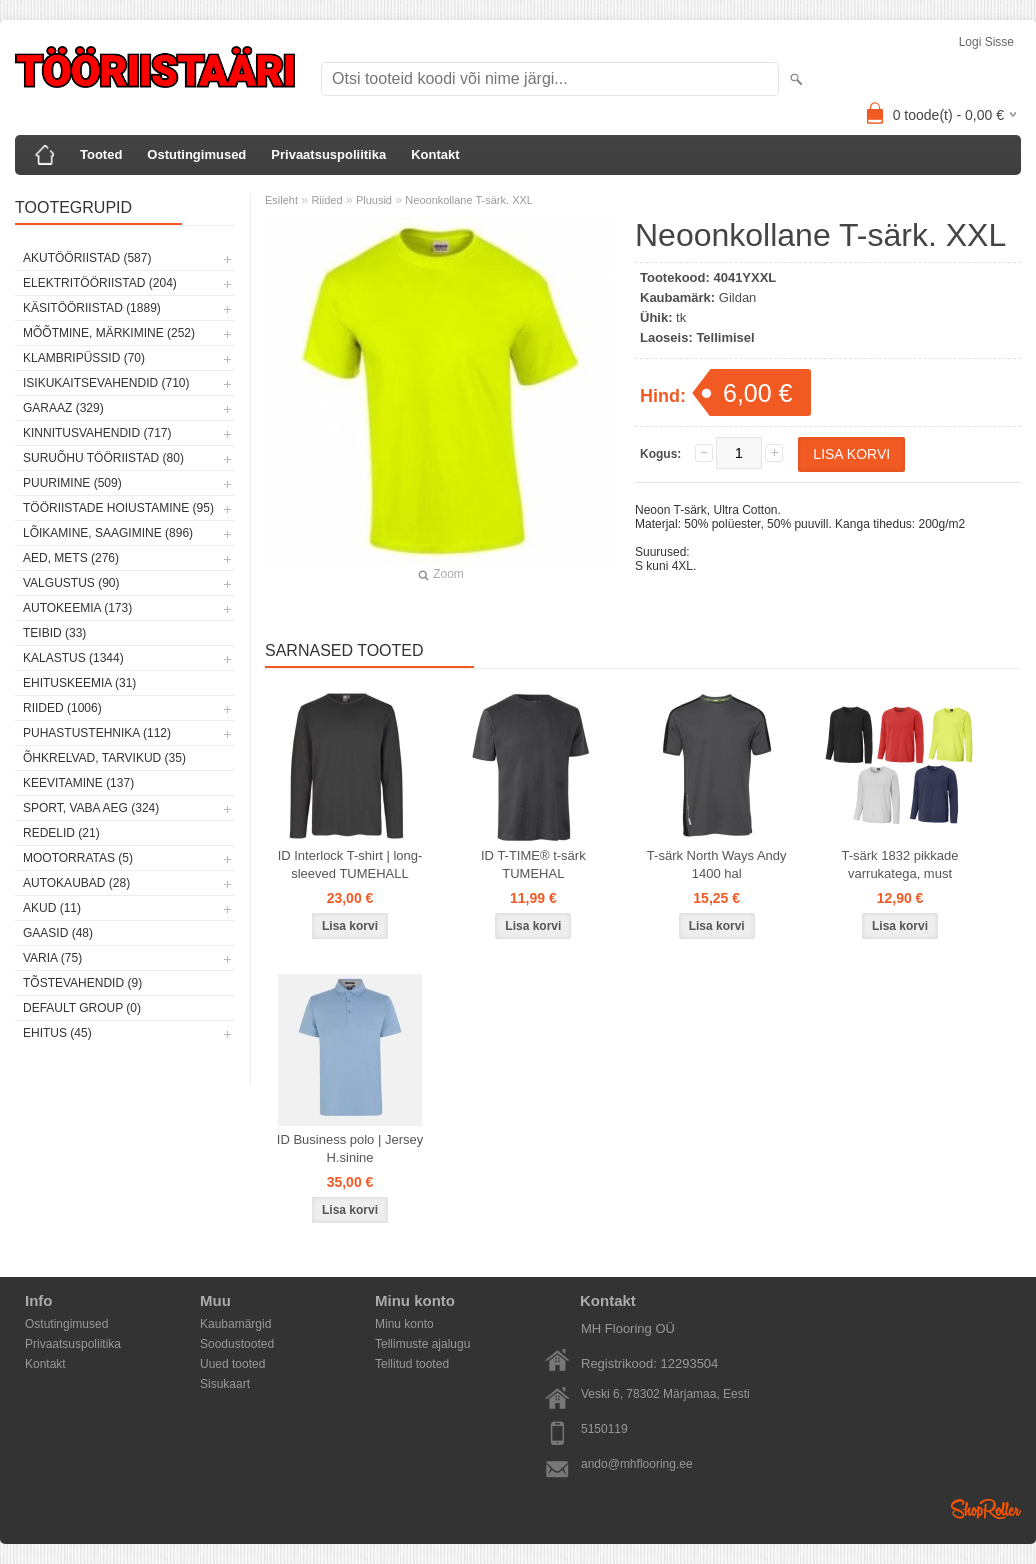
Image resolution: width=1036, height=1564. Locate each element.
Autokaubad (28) (76, 883)
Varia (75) (52, 958)
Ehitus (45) (57, 1033)
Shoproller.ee (986, 1509)
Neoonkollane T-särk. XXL (469, 200)
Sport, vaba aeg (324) (91, 808)
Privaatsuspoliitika (328, 154)
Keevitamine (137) (78, 783)
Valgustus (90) (71, 583)
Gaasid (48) (58, 933)
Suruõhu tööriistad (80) (103, 458)
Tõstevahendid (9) (82, 983)
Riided (326, 200)
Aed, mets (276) (71, 558)
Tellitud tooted (412, 1364)
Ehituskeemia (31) (79, 683)
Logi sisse (986, 42)
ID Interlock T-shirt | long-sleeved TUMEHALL (350, 864)
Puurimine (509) (72, 483)
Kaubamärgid (235, 1324)
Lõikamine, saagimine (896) (108, 533)
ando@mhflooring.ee (637, 1464)
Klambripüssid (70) (84, 358)
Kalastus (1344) (73, 658)
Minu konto (404, 1324)
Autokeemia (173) (77, 608)
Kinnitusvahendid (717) (97, 433)
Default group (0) (82, 1008)
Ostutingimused (196, 154)
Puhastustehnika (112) (97, 733)
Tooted (101, 154)
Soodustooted (237, 1344)
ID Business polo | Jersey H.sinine (350, 1148)
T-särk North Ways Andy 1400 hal (717, 864)
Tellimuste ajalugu (422, 1344)
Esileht (281, 200)
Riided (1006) (62, 708)
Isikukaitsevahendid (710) (106, 383)
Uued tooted (232, 1364)
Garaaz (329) (63, 408)
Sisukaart (225, 1384)
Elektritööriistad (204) (100, 283)
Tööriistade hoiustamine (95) (118, 508)
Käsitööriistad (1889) (92, 308)
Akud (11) (52, 908)
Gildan (738, 297)
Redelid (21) (61, 833)
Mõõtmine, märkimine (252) (109, 333)
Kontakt (435, 154)
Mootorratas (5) (78, 858)
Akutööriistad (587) (87, 258)
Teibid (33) (54, 633)
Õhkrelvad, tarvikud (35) (104, 758)
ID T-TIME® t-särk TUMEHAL (533, 864)
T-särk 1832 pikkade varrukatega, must (899, 864)
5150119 (604, 1429)
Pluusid (374, 200)
